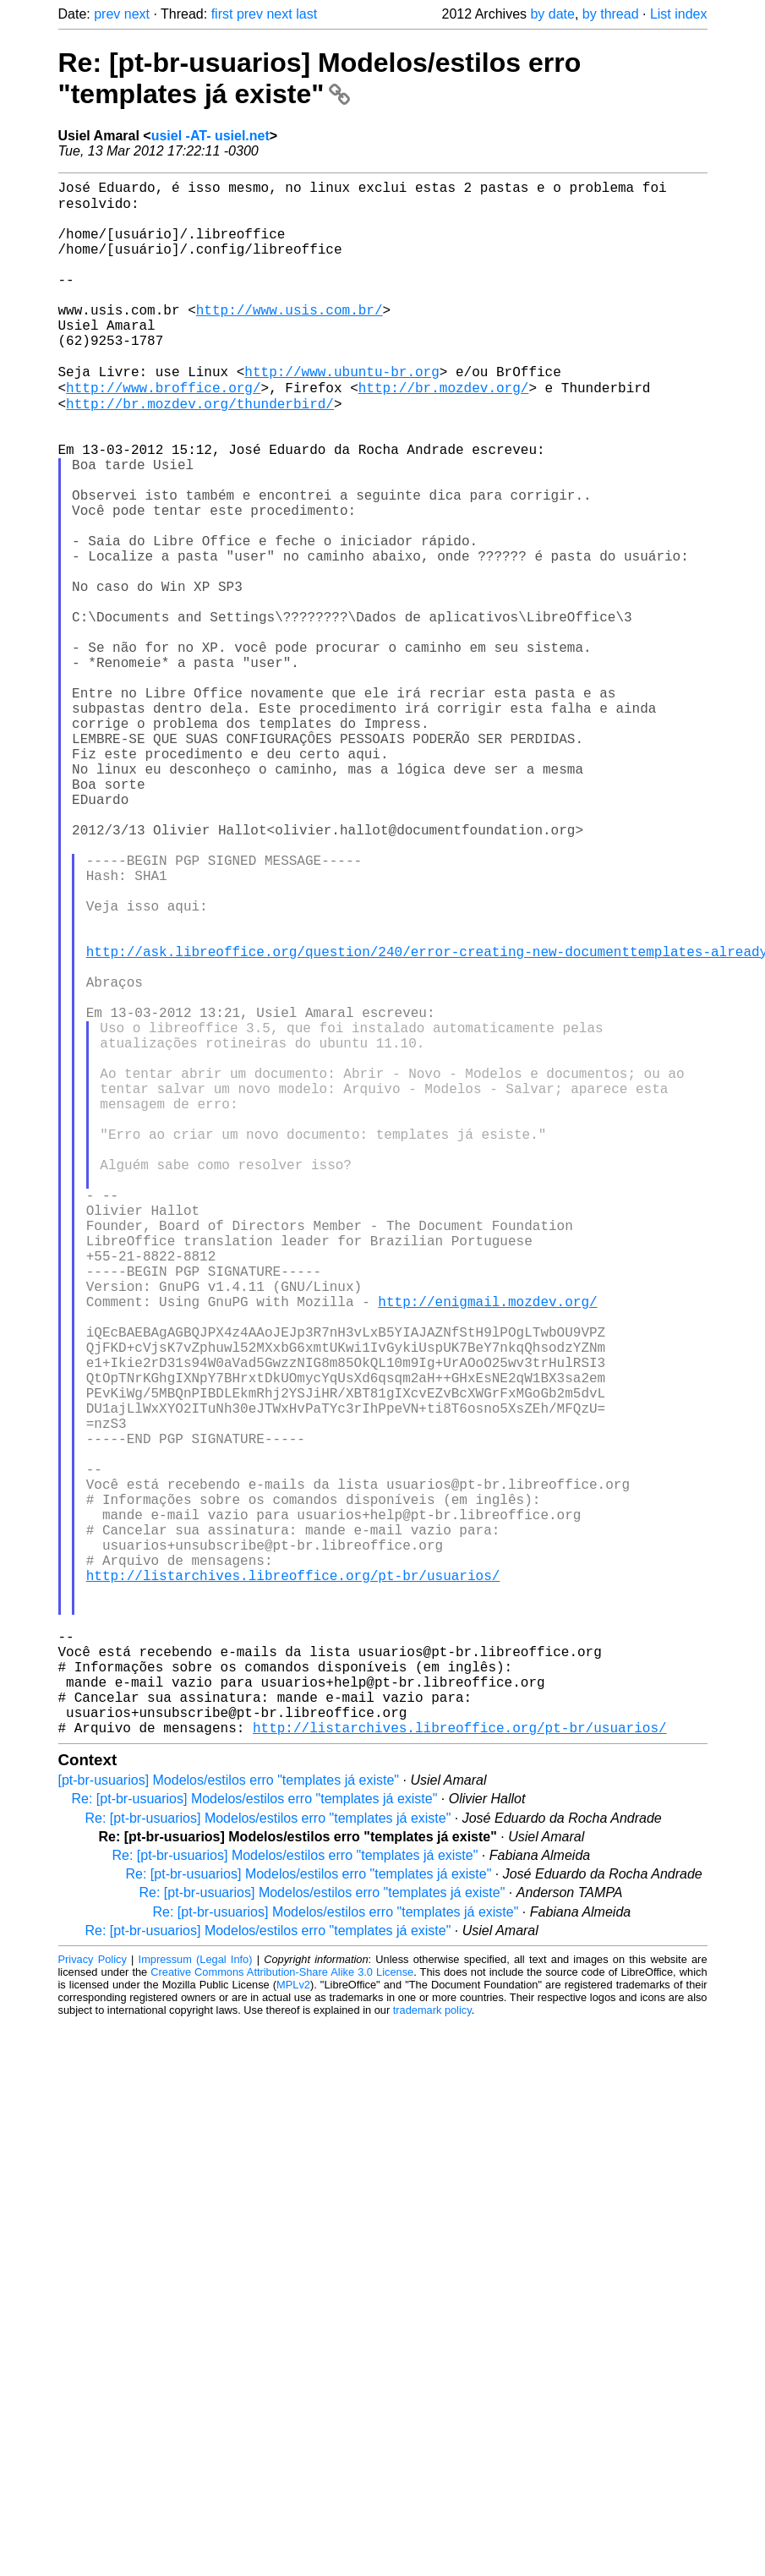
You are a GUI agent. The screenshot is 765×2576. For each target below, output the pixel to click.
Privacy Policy (92, 2300)
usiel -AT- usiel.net (210, 136)
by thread (610, 14)
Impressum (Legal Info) (196, 2300)
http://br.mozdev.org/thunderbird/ (200, 449)
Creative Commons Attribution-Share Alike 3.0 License (281, 2312)
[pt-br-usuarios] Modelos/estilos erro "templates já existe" (229, 2121)
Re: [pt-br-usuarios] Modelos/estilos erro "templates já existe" (320, 78)
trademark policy (432, 2350)
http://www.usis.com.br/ (289, 338)
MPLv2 (293, 2325)
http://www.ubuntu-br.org (341, 412)
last (306, 14)
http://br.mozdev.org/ (443, 431)
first (222, 14)
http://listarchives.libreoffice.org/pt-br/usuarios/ (293, 1882)
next (137, 14)
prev (107, 14)
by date (552, 14)
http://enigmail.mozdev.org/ (487, 1547)
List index (679, 14)
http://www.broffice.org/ (163, 431)
